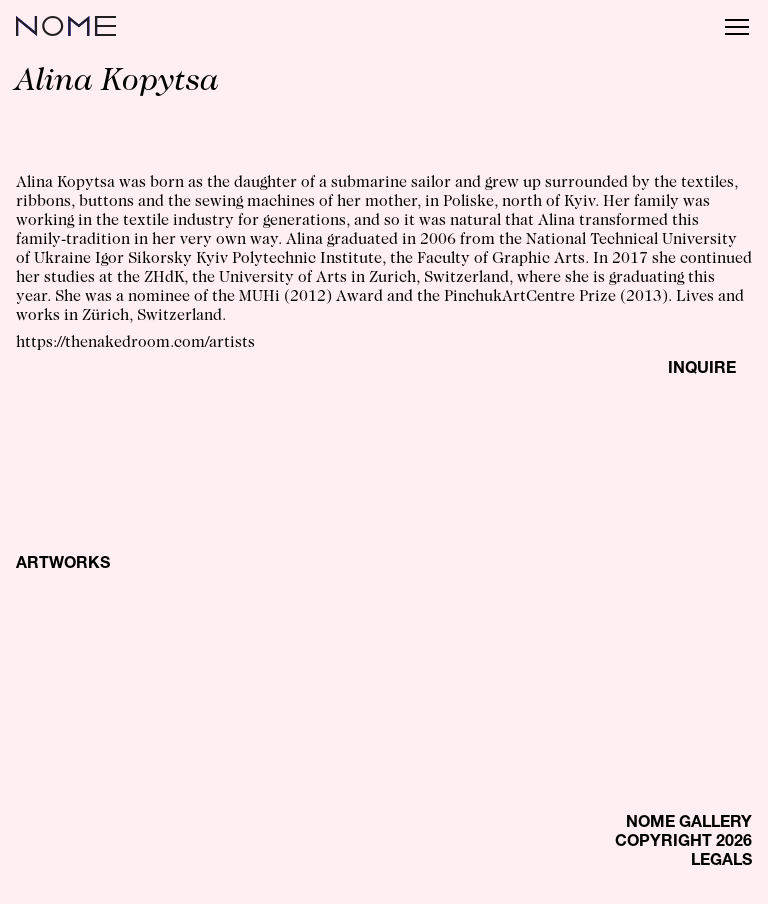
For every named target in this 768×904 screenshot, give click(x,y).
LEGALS (721, 862)
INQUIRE (702, 370)
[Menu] (737, 26)
